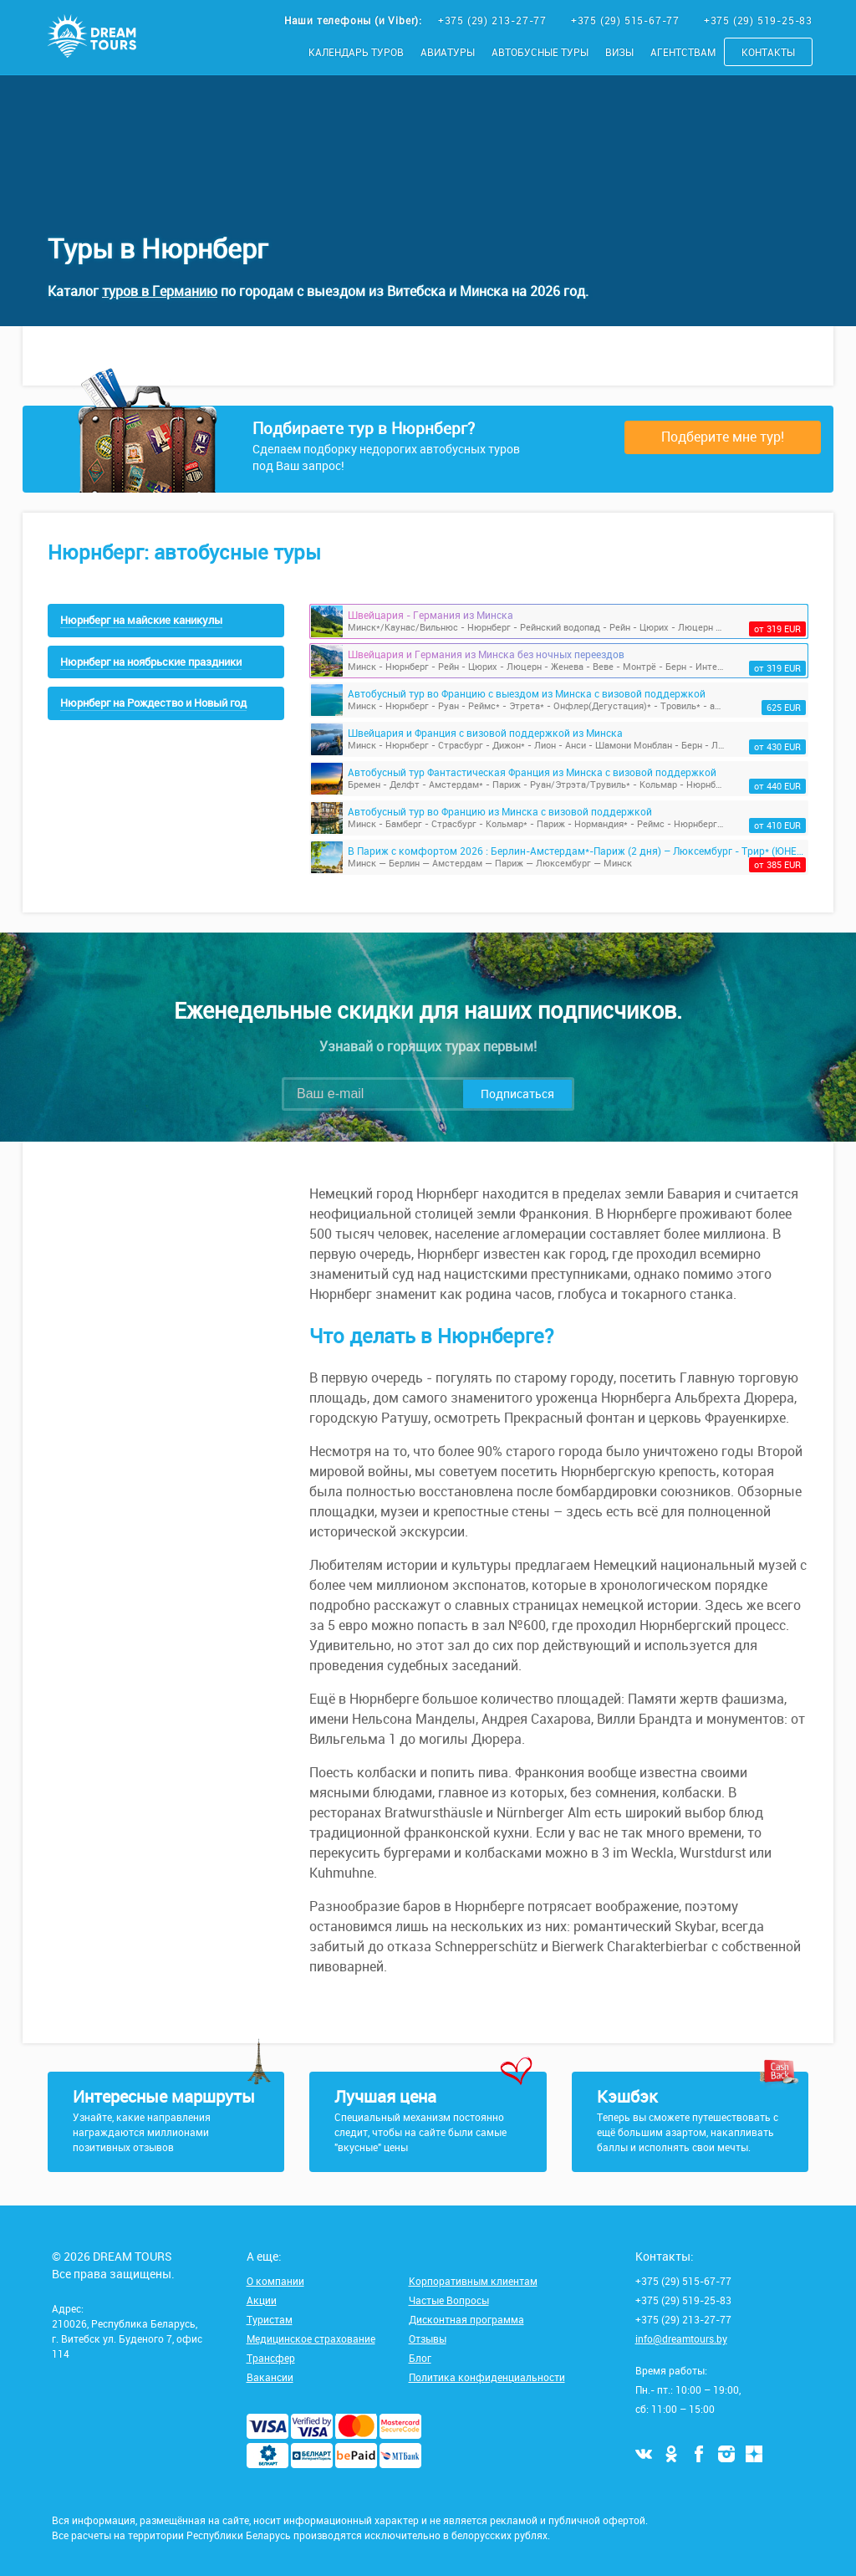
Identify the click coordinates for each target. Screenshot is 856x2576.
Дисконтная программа (466, 2319)
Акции (262, 2300)
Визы (619, 52)
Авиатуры (447, 52)
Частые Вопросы (449, 2300)
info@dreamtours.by (681, 2338)
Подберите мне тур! (722, 436)
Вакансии (270, 2377)
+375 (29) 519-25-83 (758, 20)
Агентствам (683, 52)
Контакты (768, 52)
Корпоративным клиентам (473, 2280)
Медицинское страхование (311, 2338)
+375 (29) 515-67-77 (627, 20)
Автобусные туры (540, 52)
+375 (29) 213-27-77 (494, 20)
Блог (420, 2357)
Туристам (270, 2319)
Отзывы (427, 2338)
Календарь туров (356, 52)
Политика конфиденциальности (487, 2377)
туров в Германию (159, 291)
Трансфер (271, 2357)
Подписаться (517, 1093)
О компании (275, 2280)
